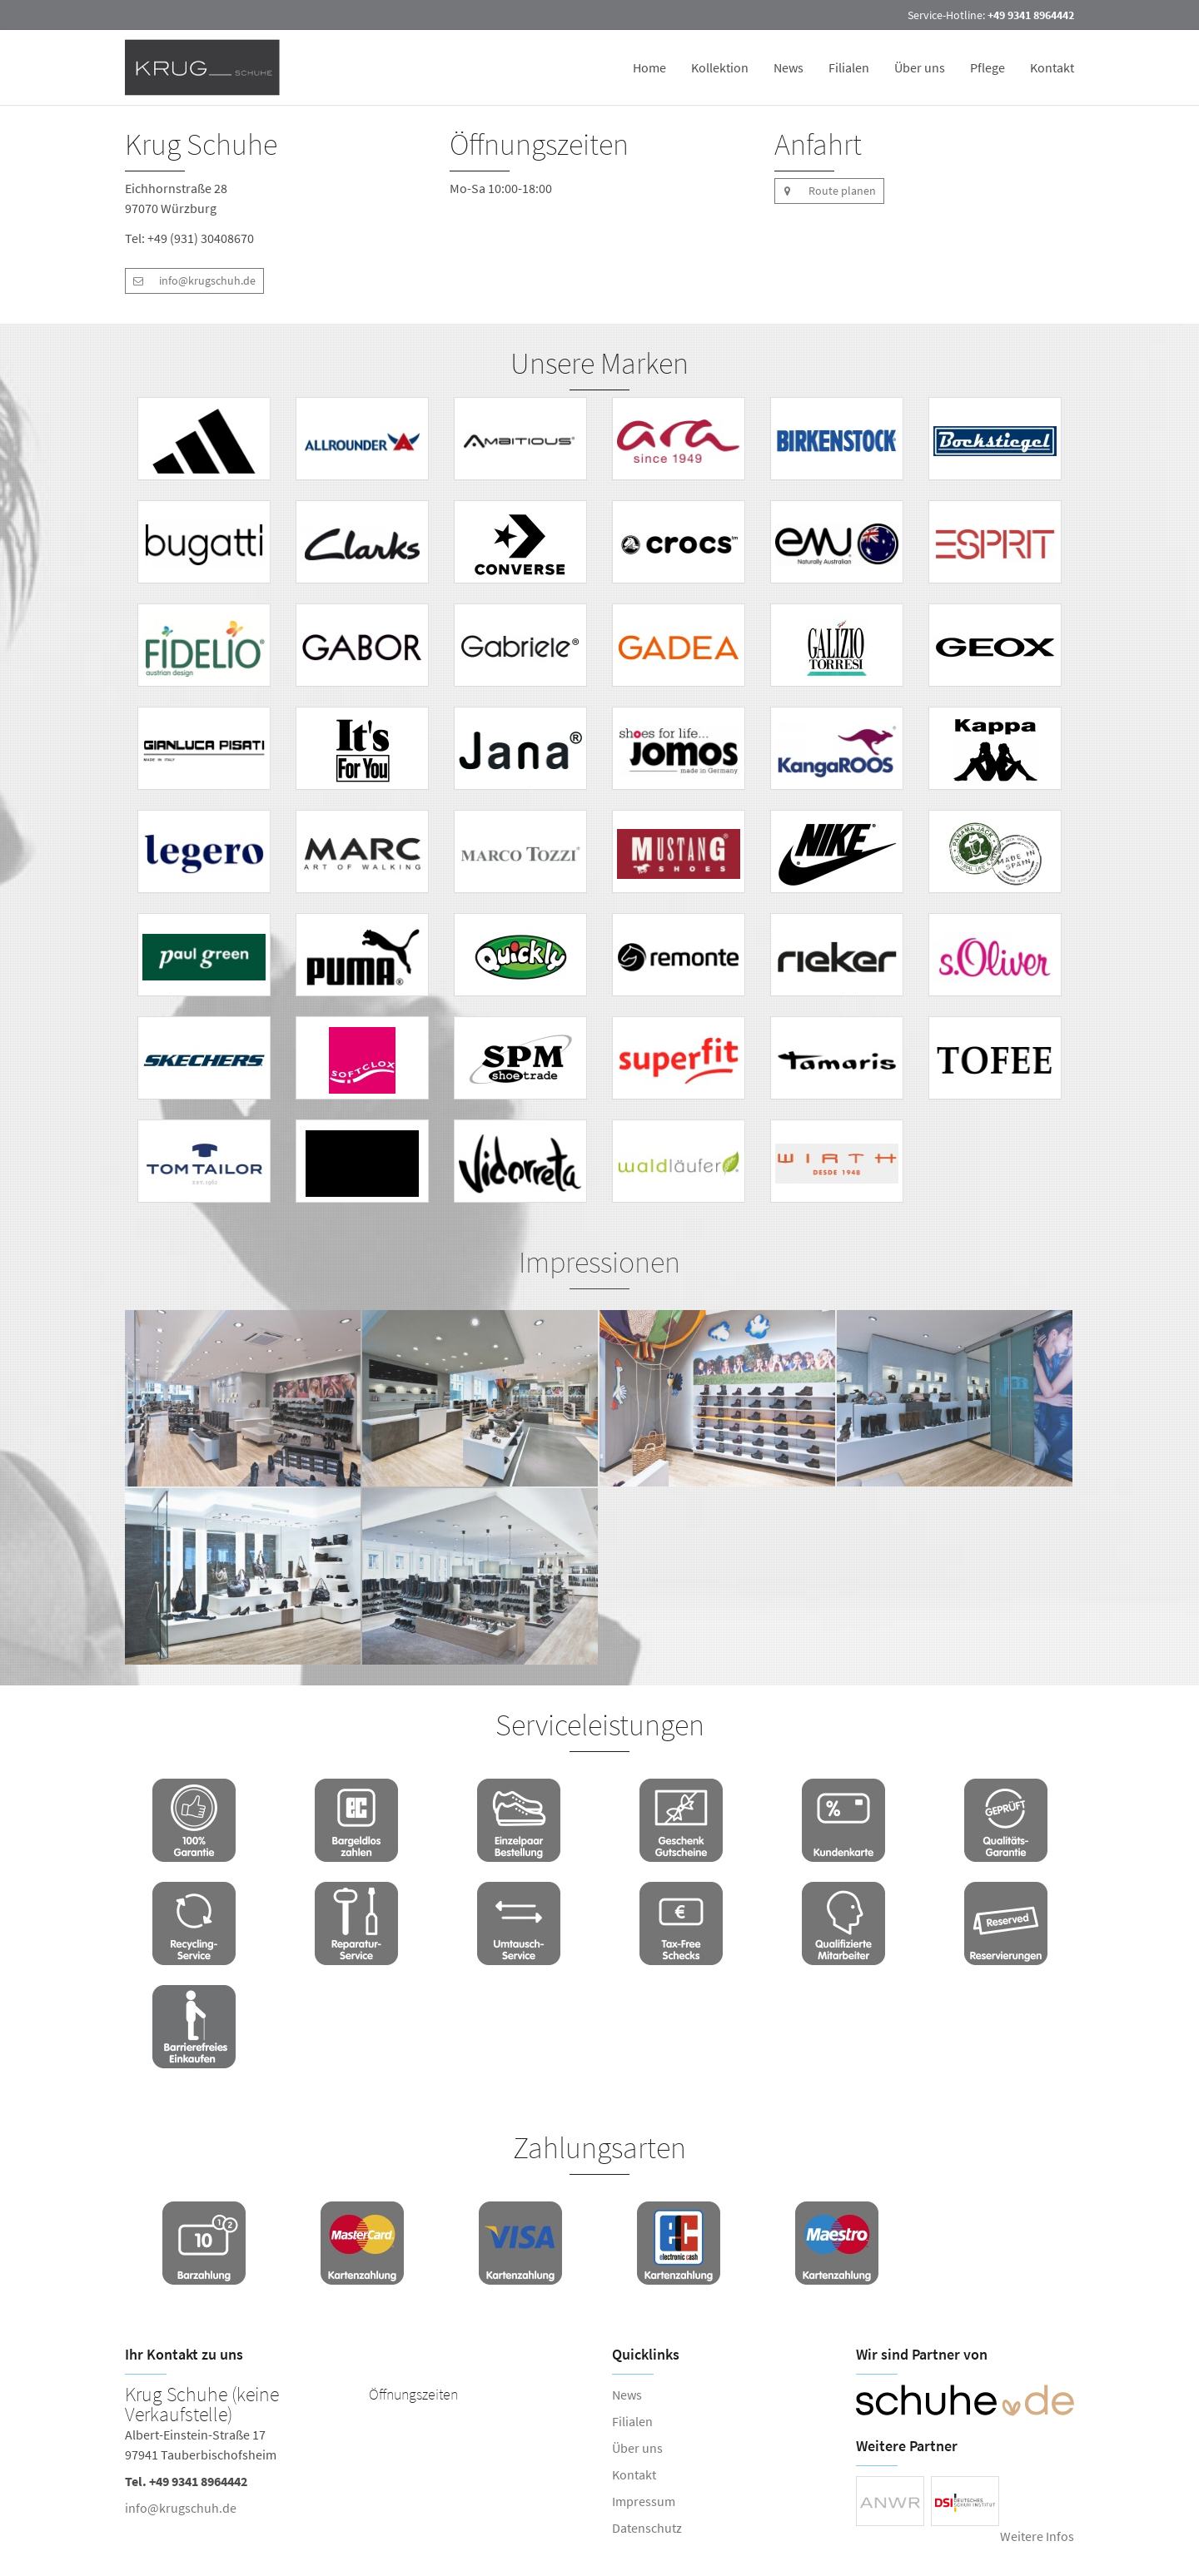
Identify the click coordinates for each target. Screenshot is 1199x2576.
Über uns (919, 67)
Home (649, 67)
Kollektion (720, 67)
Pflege (987, 67)
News (788, 67)
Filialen (848, 67)
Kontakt (1052, 67)
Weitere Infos (1037, 2536)
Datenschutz (647, 2527)
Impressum (643, 2501)
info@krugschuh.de (190, 281)
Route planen (825, 191)
